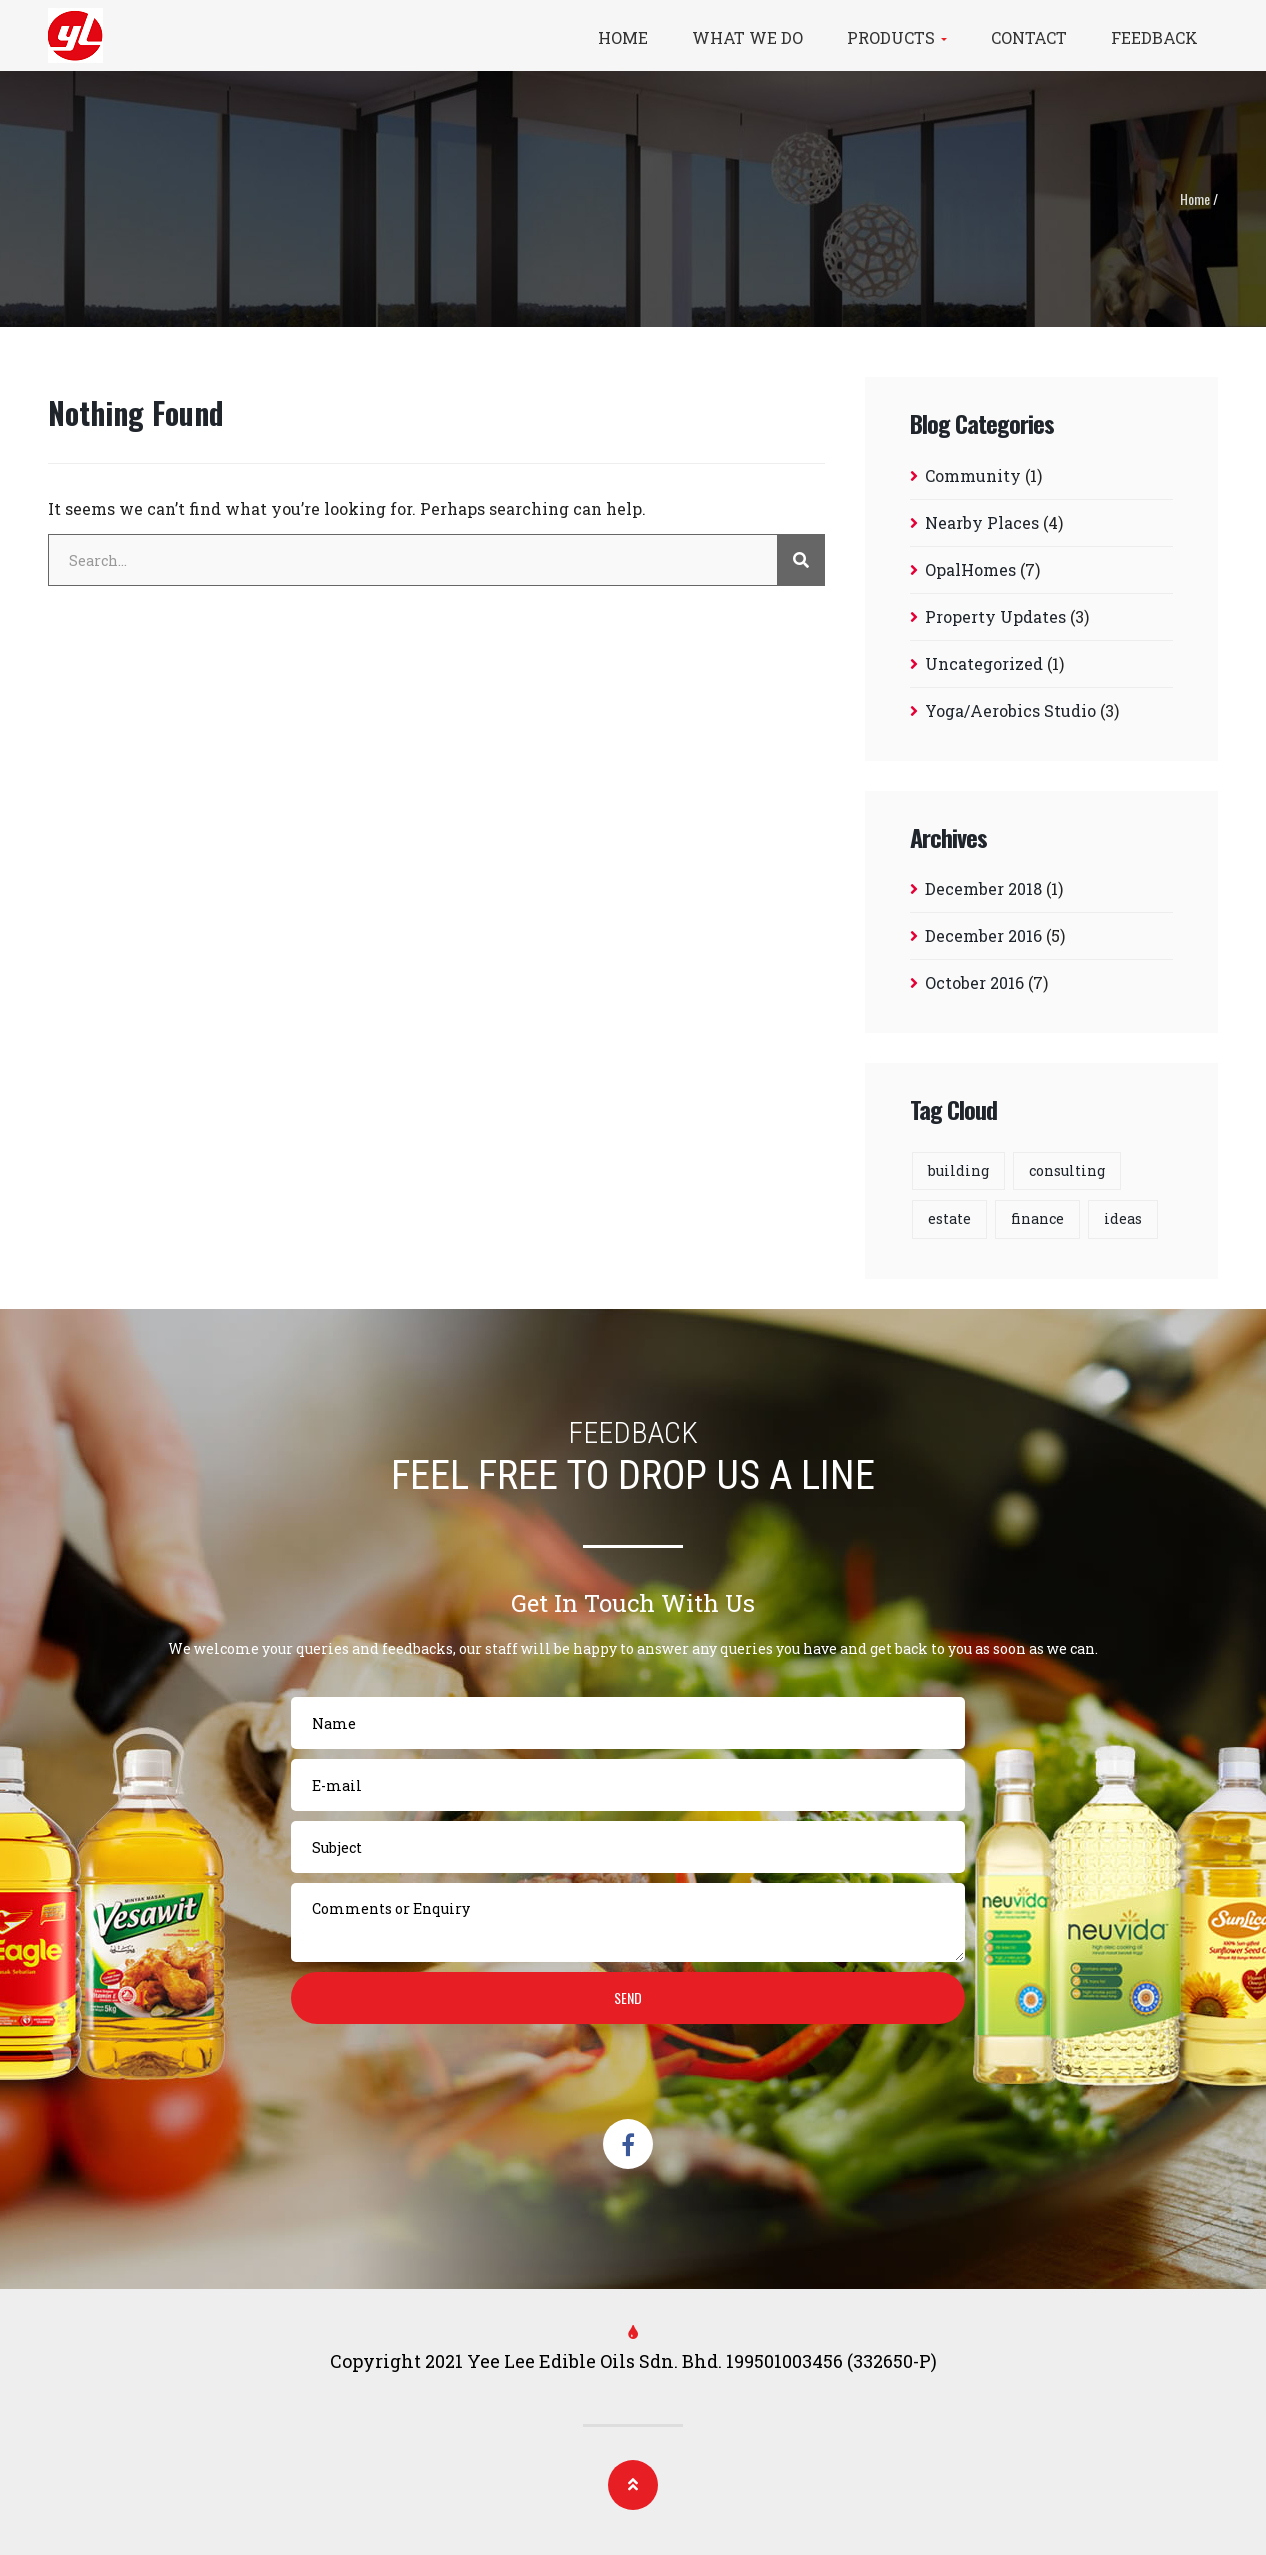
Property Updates (995, 616)
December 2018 (983, 888)
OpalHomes (970, 569)
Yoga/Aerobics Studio (1010, 710)
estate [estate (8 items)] (949, 1218)
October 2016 (974, 982)
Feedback (1154, 37)
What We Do (747, 37)
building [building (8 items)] (958, 1170)
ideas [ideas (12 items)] (1123, 1218)
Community (973, 475)
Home (623, 37)
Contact (1029, 37)
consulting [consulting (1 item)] (1067, 1170)
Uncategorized (984, 663)
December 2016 (983, 935)
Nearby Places (982, 522)
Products (897, 37)
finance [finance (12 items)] (1037, 1218)
